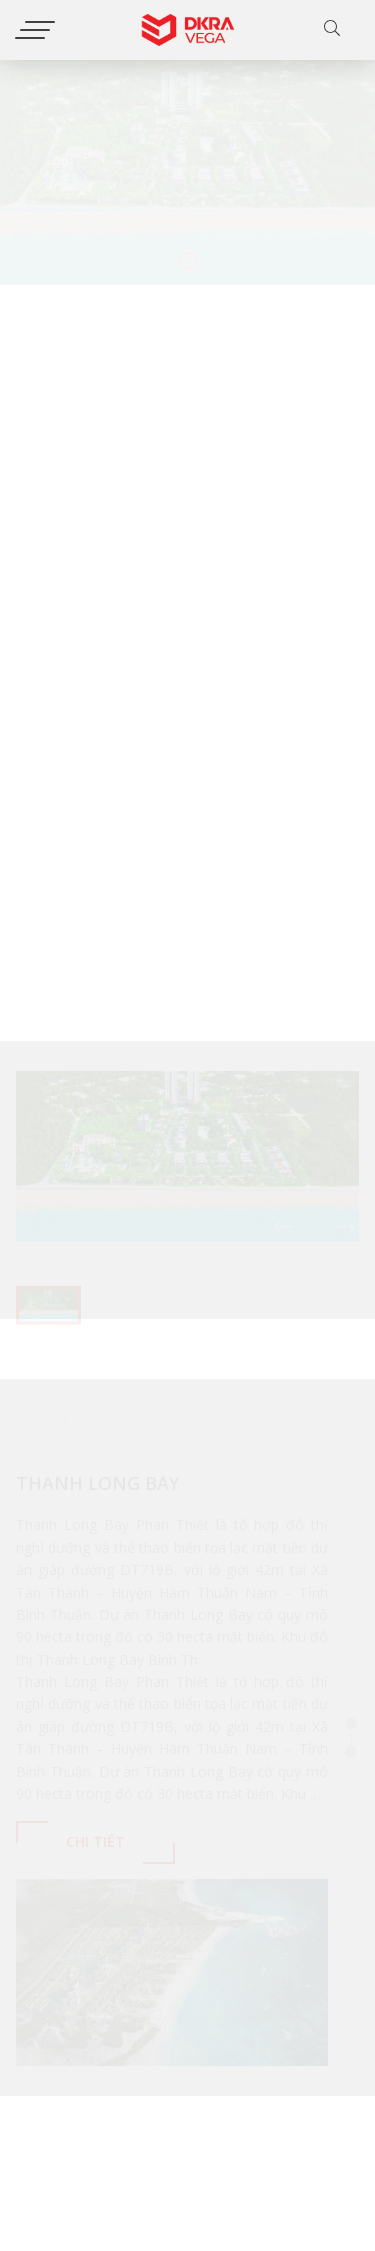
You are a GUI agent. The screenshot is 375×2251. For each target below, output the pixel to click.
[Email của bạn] (235, 2154)
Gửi (335, 2153)
